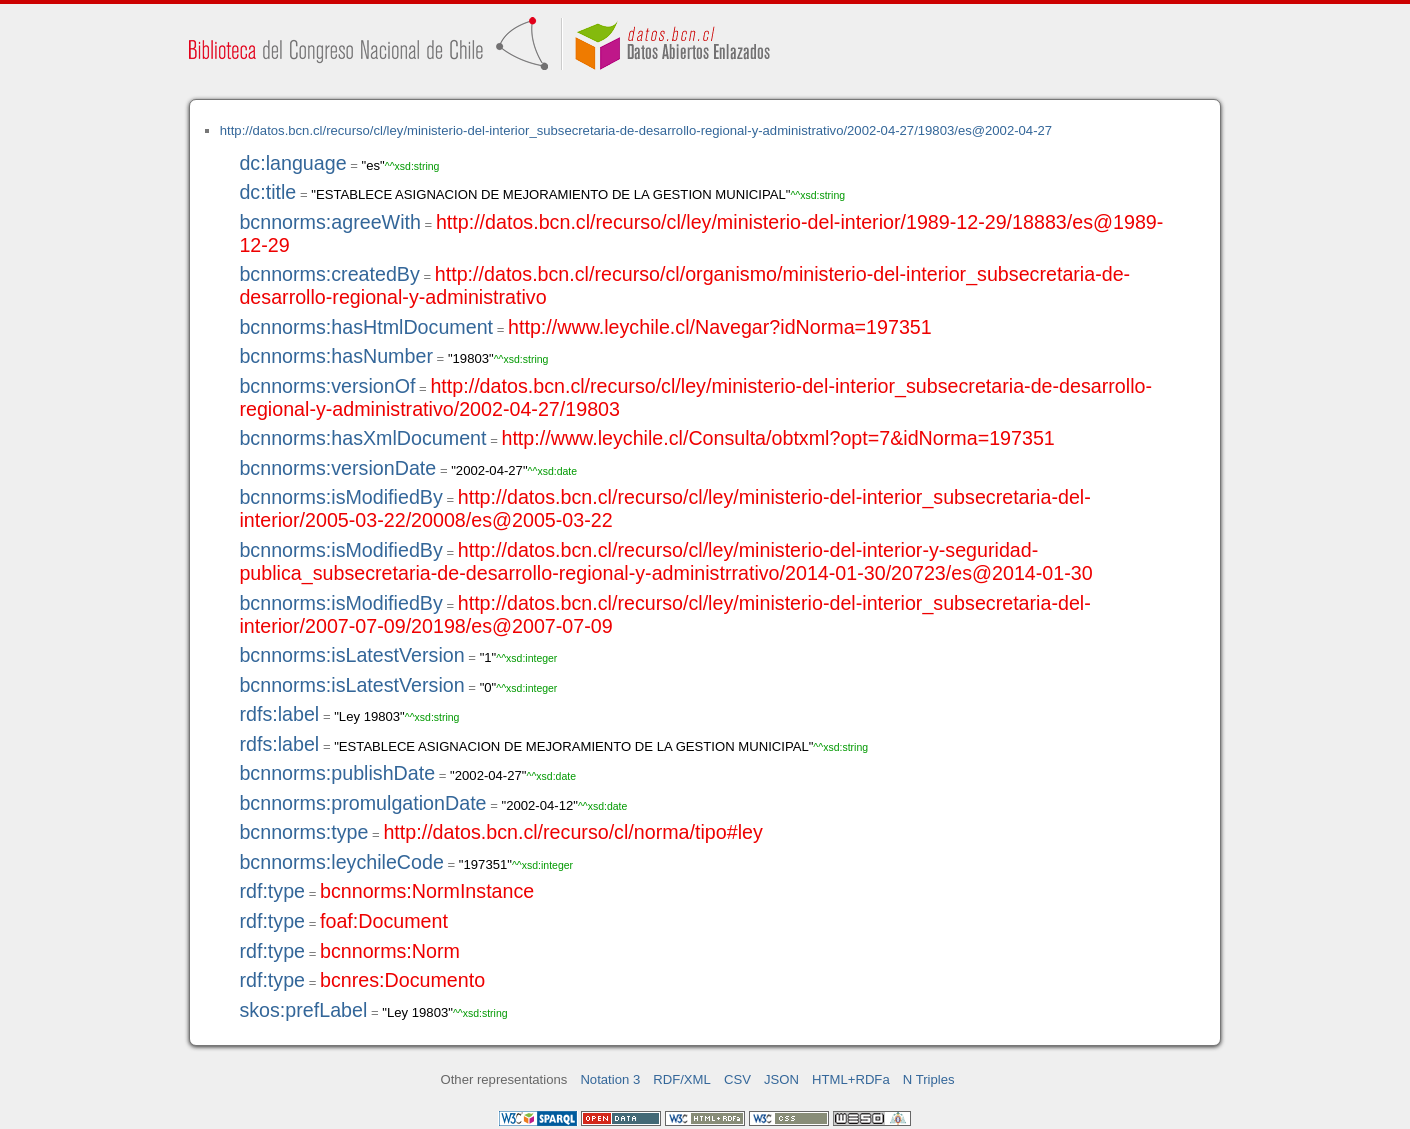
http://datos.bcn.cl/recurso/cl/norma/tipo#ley (572, 832)
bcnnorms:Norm (390, 951)
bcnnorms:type (303, 832)
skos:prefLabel (303, 1010)
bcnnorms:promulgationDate (362, 803)
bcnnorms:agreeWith (330, 222)
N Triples (929, 1079)
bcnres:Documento (402, 980)
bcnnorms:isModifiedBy (340, 497)
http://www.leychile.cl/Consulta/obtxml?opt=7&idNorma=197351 (777, 438)
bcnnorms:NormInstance (427, 891)
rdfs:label (279, 714)
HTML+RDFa (851, 1079)
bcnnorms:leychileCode (341, 862)
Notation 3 (610, 1079)
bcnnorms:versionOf (327, 386)
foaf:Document (384, 921)
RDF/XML (682, 1079)
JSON (781, 1079)
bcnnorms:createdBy (329, 274)
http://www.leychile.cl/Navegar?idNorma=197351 (720, 327)
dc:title (267, 192)
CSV (737, 1079)
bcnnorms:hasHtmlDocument (366, 327)
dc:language (292, 163)
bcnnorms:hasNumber (336, 356)
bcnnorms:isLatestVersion (351, 655)
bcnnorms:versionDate (337, 468)
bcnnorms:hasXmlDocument (362, 438)
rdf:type (272, 891)
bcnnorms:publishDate (337, 773)
